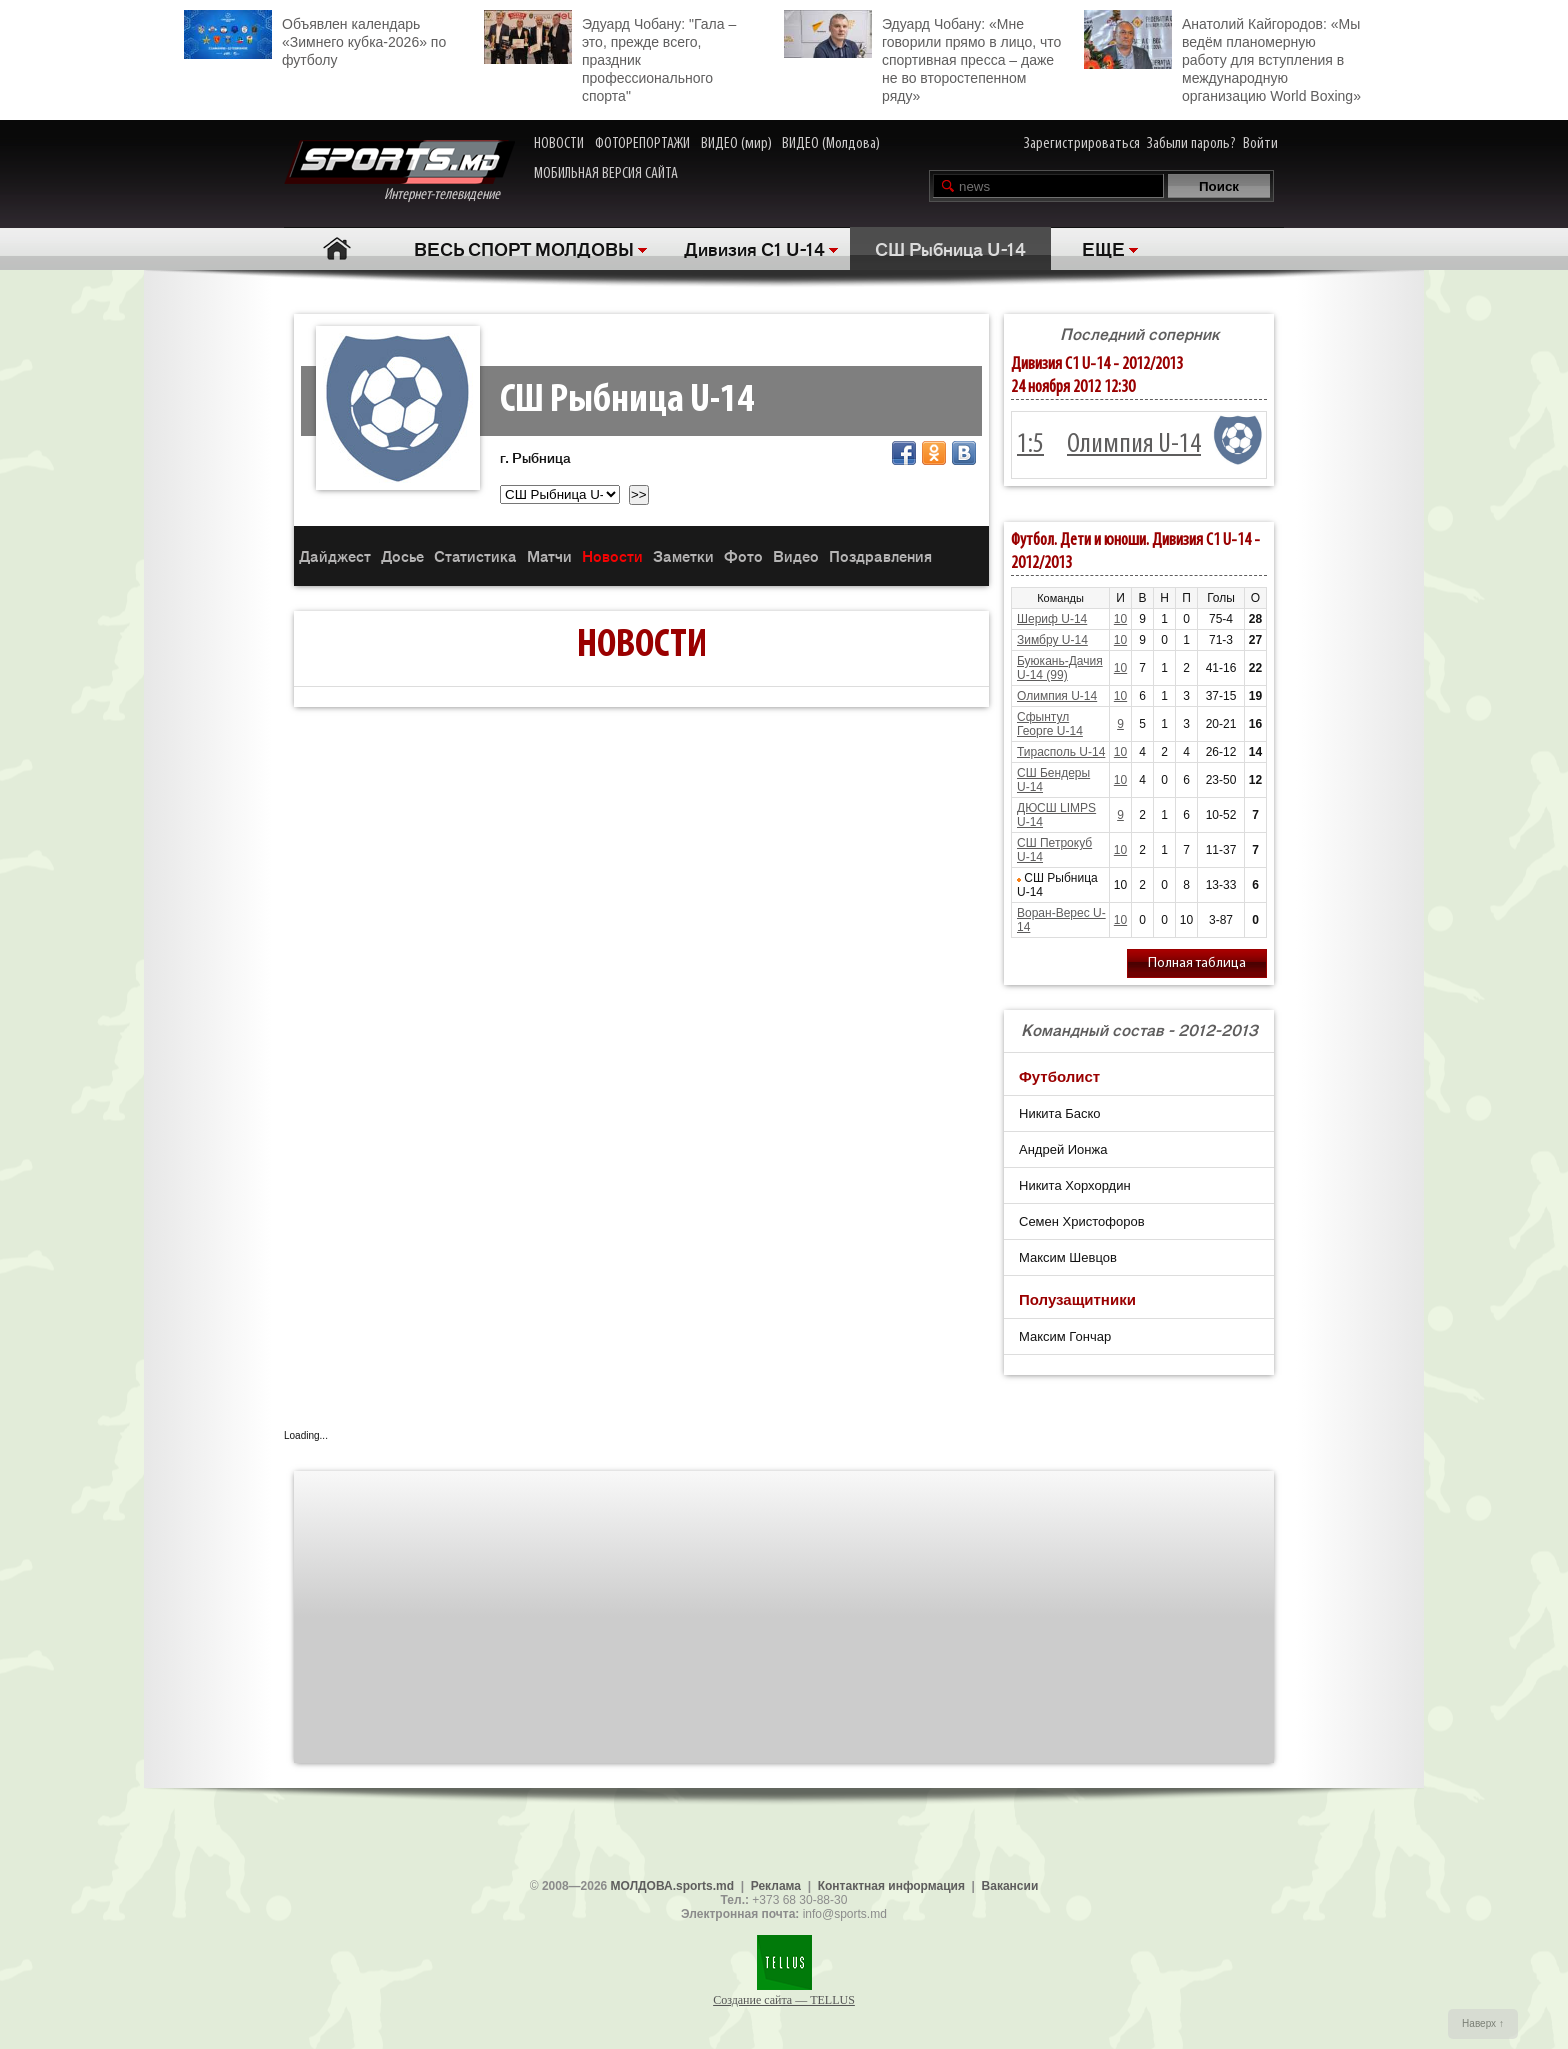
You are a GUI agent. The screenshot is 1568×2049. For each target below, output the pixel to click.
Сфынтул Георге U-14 (1050, 724)
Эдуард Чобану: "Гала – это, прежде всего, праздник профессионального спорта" (610, 57)
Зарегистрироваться (1082, 144)
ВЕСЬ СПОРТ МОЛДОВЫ (524, 248)
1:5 (1030, 445)
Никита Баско (1060, 1113)
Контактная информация (891, 1886)
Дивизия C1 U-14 (754, 248)
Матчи (549, 555)
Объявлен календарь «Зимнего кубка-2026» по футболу (315, 39)
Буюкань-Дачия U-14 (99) (1060, 668)
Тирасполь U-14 (1061, 752)
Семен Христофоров (1082, 1221)
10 (1120, 619)
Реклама (776, 1886)
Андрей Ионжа (1063, 1149)
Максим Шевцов (1068, 1257)
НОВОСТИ (559, 144)
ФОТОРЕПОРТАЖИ (642, 144)
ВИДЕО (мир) (736, 144)
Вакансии (1010, 1886)
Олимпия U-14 (1134, 445)
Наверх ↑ (1483, 2023)
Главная (336, 248)
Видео (796, 555)
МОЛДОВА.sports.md (672, 1886)
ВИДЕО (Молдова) (831, 144)
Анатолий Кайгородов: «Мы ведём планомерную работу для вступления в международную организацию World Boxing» (1222, 57)
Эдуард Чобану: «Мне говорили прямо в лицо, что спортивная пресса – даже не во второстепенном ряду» (922, 57)
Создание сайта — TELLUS (784, 2000)
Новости (612, 555)
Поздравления (880, 555)
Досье (402, 555)
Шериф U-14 (1052, 619)
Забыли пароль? (1191, 144)
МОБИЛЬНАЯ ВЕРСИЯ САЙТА (606, 174)
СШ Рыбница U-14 (950, 248)
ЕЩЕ (1103, 248)
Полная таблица (1197, 963)
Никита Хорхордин (1075, 1185)
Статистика (475, 555)
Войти (1260, 144)
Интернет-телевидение (399, 171)
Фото (743, 555)
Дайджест (335, 555)
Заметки (683, 555)
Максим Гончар (1065, 1336)
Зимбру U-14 (1052, 640)
